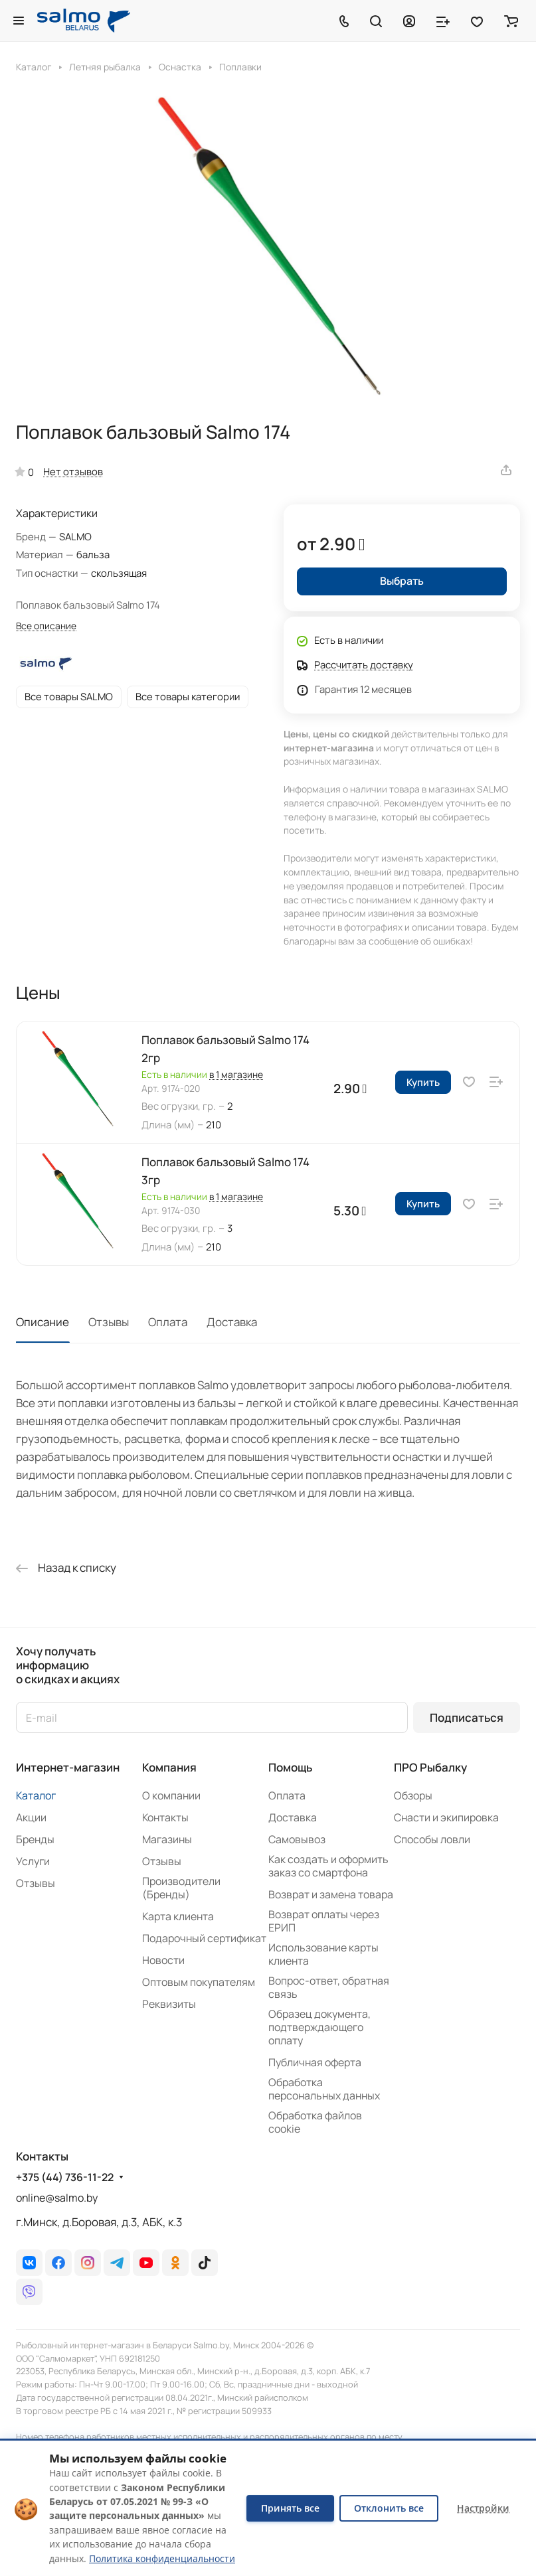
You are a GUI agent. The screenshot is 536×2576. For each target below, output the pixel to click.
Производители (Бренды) (181, 1888)
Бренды (35, 1839)
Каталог (36, 1795)
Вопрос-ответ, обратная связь (328, 1987)
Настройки (483, 2508)
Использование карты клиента (323, 1954)
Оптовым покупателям (198, 1982)
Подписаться (466, 1717)
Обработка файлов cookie (315, 2122)
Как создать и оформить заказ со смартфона (328, 1866)
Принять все (290, 2508)
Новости (163, 1960)
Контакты (165, 1817)
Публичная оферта (314, 2062)
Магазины (167, 1839)
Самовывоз (296, 1839)
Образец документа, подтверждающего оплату (319, 2027)
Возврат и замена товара (330, 1894)
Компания (169, 1767)
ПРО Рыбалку (430, 1767)
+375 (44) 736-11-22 (65, 2177)
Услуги (33, 1861)
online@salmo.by (57, 2197)
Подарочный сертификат (204, 1938)
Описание (42, 1321)
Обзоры (413, 1795)
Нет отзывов (73, 471)
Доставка (232, 1321)
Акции (31, 1817)
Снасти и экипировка (446, 1817)
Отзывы (108, 1321)
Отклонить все (389, 2508)
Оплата (167, 1321)
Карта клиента (178, 1916)
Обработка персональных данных (324, 2089)
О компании (171, 1795)
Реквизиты (169, 2004)
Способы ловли (432, 1839)
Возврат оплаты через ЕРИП (323, 1921)
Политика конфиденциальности (162, 2558)
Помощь (290, 1767)
